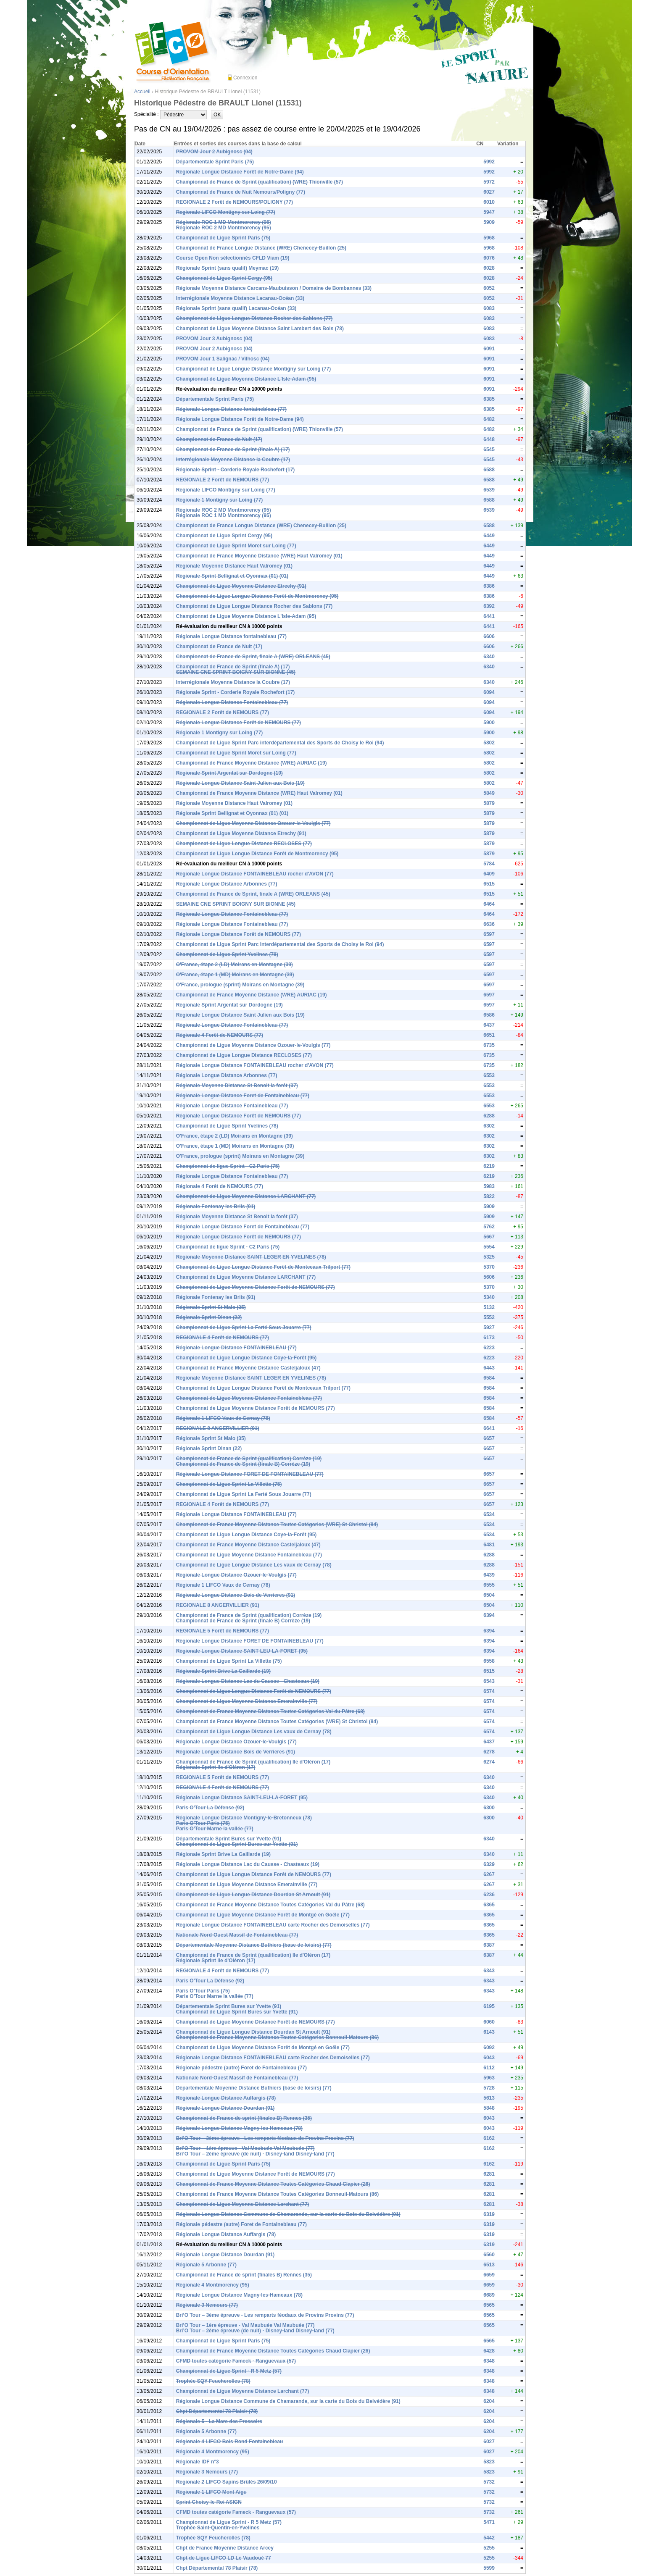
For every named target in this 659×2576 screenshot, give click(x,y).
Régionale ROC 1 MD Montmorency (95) (223, 222)
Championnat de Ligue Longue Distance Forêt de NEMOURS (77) (253, 1691)
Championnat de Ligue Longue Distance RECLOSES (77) (244, 843)
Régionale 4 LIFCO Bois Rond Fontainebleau (229, 2442)
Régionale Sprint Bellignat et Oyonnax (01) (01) (232, 576)
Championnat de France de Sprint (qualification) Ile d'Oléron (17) (253, 1762)
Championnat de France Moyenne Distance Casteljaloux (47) (248, 1368)
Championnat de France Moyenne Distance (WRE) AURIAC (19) (251, 763)
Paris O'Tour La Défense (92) (210, 1808)
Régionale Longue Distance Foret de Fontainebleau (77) (242, 1096)
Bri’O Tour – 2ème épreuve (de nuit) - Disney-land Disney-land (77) (255, 2154)
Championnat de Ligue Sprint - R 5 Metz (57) (229, 2371)
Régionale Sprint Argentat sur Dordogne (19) (229, 773)
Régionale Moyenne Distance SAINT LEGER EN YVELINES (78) (251, 1257)
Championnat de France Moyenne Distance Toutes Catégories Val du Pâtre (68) (270, 1711)
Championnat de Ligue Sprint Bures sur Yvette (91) (237, 1844)
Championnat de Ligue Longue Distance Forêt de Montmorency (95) (257, 596)
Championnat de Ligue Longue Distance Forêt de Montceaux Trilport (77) (263, 1267)
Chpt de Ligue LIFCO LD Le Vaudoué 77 (223, 2558)
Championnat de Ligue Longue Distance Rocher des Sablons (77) (254, 318)
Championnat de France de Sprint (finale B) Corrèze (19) (243, 1464)
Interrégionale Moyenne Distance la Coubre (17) (233, 460)
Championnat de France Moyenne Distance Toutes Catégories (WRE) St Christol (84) (277, 1524)
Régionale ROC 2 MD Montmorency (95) (223, 228)
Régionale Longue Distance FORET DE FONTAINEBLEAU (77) (250, 1474)
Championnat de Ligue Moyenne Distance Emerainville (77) (247, 1701)
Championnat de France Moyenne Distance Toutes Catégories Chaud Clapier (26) (273, 2184)
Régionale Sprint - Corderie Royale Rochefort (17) (235, 470)
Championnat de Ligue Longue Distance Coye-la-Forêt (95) (246, 1358)
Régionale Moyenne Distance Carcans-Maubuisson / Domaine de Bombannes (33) (274, 288)
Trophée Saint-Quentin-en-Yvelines (218, 2528)
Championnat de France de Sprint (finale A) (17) (233, 449)
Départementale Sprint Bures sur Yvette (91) (229, 1839)
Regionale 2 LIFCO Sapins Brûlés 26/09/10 (226, 2482)
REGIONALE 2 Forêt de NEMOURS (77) (222, 480)
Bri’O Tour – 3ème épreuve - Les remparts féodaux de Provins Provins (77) (265, 2138)
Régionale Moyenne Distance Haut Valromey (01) (234, 566)
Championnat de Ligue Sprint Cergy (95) (224, 278)
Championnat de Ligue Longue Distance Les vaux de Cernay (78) (254, 1565)
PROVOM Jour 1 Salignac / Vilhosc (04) (223, 359)
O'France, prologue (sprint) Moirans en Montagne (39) (240, 985)
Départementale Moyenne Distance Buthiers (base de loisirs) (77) (254, 1945)
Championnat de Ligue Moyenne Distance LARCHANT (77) (246, 1196)
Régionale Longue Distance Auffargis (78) (226, 2098)
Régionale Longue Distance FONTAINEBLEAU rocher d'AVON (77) (255, 874)
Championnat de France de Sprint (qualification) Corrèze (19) (249, 1458)
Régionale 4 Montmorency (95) (212, 2285)
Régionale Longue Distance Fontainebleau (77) (232, 702)
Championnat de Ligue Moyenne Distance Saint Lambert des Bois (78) (260, 328)
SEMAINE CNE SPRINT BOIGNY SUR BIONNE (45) (235, 672)
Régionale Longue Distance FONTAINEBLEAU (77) (236, 1348)
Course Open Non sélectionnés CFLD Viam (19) (233, 258)
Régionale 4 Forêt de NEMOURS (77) (219, 1035)
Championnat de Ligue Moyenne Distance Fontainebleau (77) (249, 1398)
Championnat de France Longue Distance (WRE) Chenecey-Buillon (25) (261, 248)
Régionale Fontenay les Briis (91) (216, 1206)
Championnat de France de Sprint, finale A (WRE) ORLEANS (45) (253, 657)
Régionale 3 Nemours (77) (207, 2305)
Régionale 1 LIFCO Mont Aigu (211, 2492)
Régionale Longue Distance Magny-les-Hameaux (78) (239, 2128)
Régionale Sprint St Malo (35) (211, 1307)
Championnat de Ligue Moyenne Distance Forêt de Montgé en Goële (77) (263, 1915)
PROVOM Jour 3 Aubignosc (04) (214, 339)
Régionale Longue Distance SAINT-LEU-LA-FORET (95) (242, 1651)
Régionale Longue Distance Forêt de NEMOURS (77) (238, 722)
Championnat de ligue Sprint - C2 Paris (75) (228, 1166)
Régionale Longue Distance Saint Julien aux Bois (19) (240, 783)
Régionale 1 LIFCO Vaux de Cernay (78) (223, 1418)
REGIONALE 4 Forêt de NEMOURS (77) (222, 1338)
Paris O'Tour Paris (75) (203, 1823)
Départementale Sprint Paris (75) (215, 162)
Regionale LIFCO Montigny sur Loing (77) (225, 212)
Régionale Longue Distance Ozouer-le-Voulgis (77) (236, 1575)
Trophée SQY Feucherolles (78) (213, 2381)
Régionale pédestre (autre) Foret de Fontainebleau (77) (241, 2068)
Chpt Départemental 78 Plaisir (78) (217, 2411)
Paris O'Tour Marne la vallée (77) (214, 1829)
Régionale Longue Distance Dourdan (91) (225, 2108)
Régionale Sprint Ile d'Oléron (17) (216, 1767)
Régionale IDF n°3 (197, 2462)
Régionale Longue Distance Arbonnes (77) (226, 884)
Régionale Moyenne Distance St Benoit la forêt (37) (237, 1085)
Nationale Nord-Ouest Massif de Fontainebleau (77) (237, 1935)
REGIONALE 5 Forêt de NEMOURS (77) (222, 1631)
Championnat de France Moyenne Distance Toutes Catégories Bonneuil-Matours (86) (277, 2037)
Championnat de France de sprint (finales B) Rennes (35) (244, 2118)
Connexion (245, 78)
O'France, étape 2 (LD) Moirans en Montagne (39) (234, 964)
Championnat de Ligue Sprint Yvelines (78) (227, 954)
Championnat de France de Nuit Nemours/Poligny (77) (240, 192)
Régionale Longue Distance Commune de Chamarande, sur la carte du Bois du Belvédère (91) (288, 2214)
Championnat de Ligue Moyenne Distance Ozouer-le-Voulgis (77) (253, 823)
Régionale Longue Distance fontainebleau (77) (231, 409)
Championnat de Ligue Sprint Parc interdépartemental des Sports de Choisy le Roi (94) (280, 743)
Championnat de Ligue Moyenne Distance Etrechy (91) (241, 586)
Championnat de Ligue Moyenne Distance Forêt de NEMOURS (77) (255, 1287)
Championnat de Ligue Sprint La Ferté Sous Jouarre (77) (243, 1327)
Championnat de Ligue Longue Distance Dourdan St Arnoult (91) (253, 1895)
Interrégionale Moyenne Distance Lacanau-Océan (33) (240, 298)
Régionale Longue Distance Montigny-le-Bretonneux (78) (244, 1818)
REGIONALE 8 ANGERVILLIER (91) (217, 1428)
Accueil (142, 92)
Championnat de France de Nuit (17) (219, 439)
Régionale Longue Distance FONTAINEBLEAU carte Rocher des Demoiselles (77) (273, 1925)
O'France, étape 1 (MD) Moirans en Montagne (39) (235, 975)
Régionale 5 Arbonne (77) (206, 2265)
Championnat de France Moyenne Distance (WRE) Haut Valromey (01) (259, 556)
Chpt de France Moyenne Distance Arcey (225, 2548)
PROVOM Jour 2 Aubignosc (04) (214, 152)
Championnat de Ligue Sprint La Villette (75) (229, 1484)
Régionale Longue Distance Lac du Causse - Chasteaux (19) (247, 1681)
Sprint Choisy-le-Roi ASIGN (209, 2502)
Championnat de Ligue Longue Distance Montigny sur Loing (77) (253, 369)
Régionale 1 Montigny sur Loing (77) (219, 500)
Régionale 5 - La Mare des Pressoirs (219, 2421)
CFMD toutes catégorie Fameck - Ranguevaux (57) (236, 2361)
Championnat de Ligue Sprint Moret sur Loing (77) (236, 546)
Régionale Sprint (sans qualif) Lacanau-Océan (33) (236, 308)
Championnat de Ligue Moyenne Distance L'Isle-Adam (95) (246, 379)
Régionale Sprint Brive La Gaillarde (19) (223, 1671)
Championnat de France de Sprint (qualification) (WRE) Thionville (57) (259, 182)
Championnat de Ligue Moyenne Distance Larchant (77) (242, 2204)
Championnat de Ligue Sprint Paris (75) (223, 238)
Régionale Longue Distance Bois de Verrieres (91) (235, 1595)
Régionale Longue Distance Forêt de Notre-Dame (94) (240, 172)
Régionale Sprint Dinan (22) (209, 1317)
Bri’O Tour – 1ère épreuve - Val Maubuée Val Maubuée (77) (245, 2148)
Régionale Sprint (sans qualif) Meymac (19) (227, 268)
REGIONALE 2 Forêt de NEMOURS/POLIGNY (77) (234, 202)
